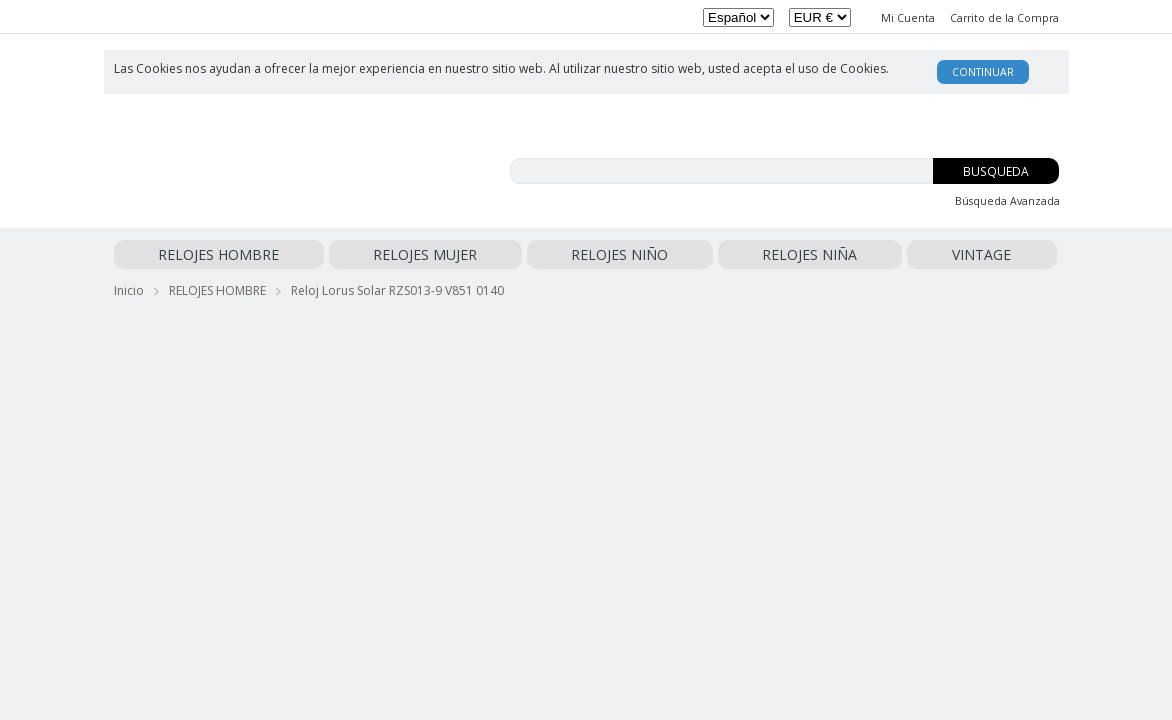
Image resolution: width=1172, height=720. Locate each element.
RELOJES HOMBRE (174, 254)
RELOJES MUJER (291, 254)
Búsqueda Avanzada (1007, 201)
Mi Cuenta (908, 18)
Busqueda (996, 171)
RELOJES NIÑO (396, 254)
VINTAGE (578, 254)
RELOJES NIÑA (497, 254)
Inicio (129, 286)
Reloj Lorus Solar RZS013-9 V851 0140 (397, 286)
